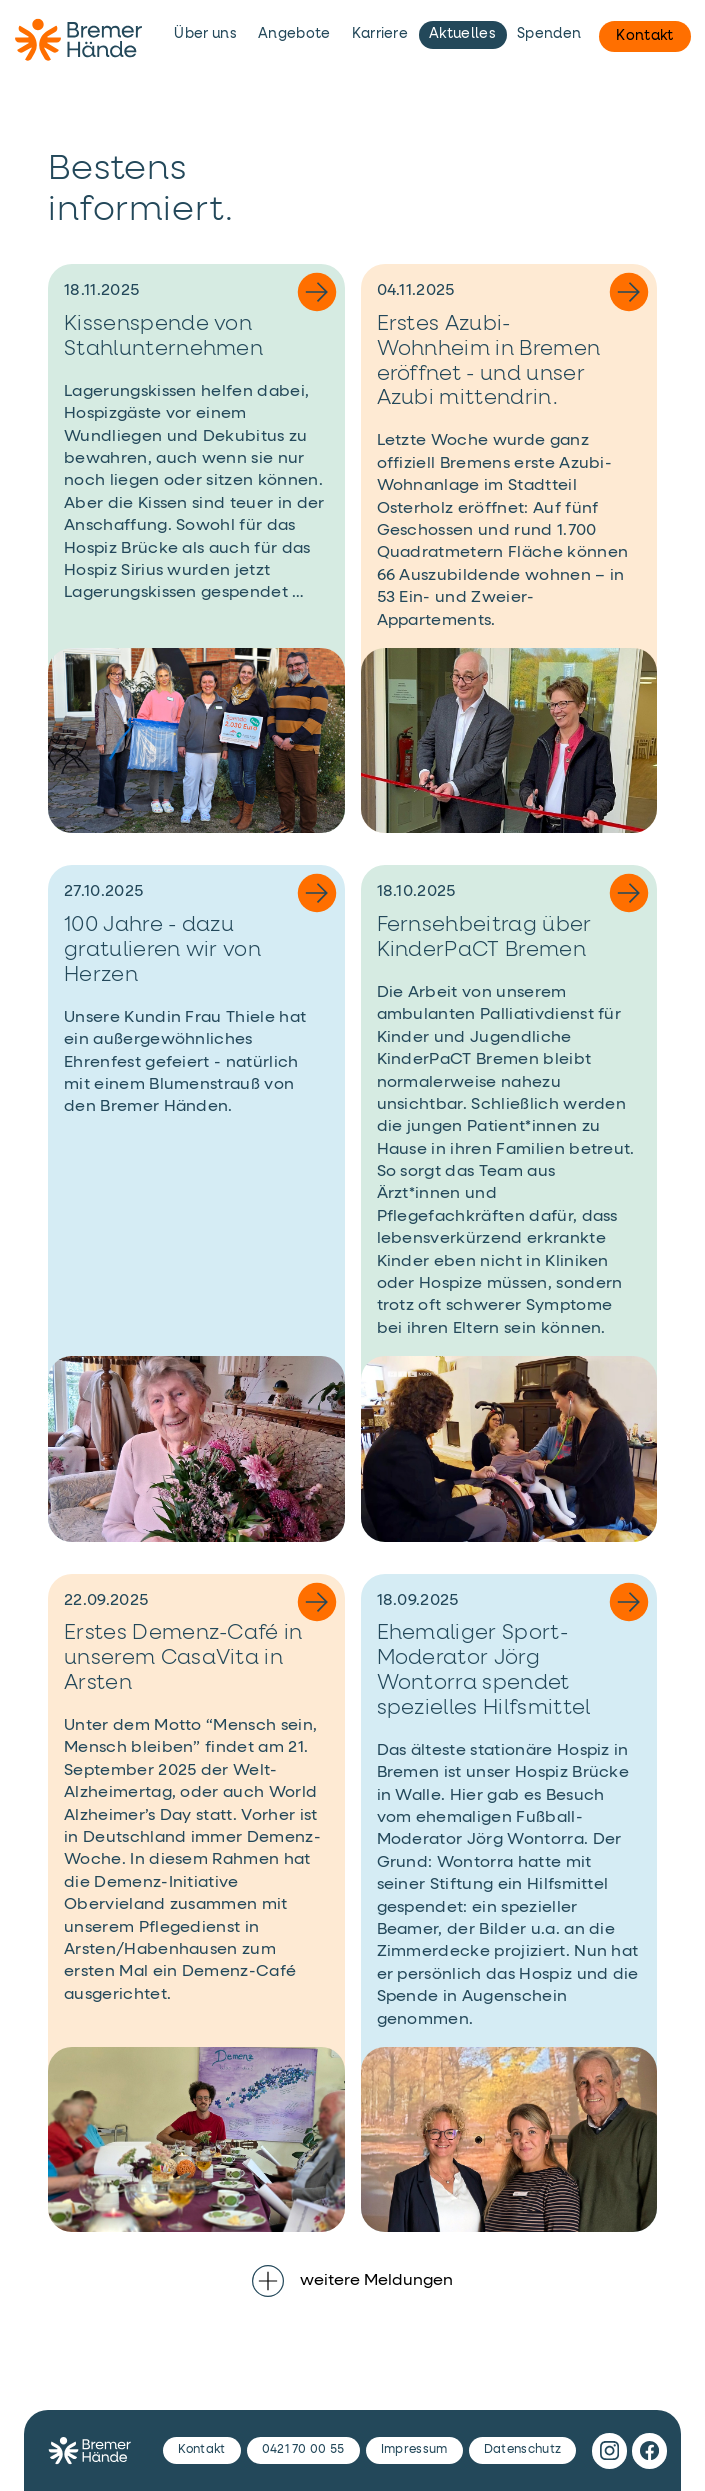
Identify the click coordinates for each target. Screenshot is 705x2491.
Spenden (549, 34)
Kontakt (644, 36)
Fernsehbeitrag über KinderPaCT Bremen (484, 938)
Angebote (294, 34)
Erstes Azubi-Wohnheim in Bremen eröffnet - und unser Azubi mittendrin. (489, 361)
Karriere (380, 34)
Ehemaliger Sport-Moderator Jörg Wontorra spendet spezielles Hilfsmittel (484, 1670)
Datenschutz (523, 2450)
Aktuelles (462, 34)
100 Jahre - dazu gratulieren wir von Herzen (162, 950)
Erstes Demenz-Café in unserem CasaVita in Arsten (183, 1658)
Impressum (414, 2450)
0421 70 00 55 (303, 2450)
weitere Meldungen (352, 2281)
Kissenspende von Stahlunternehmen (163, 337)
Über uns (205, 34)
